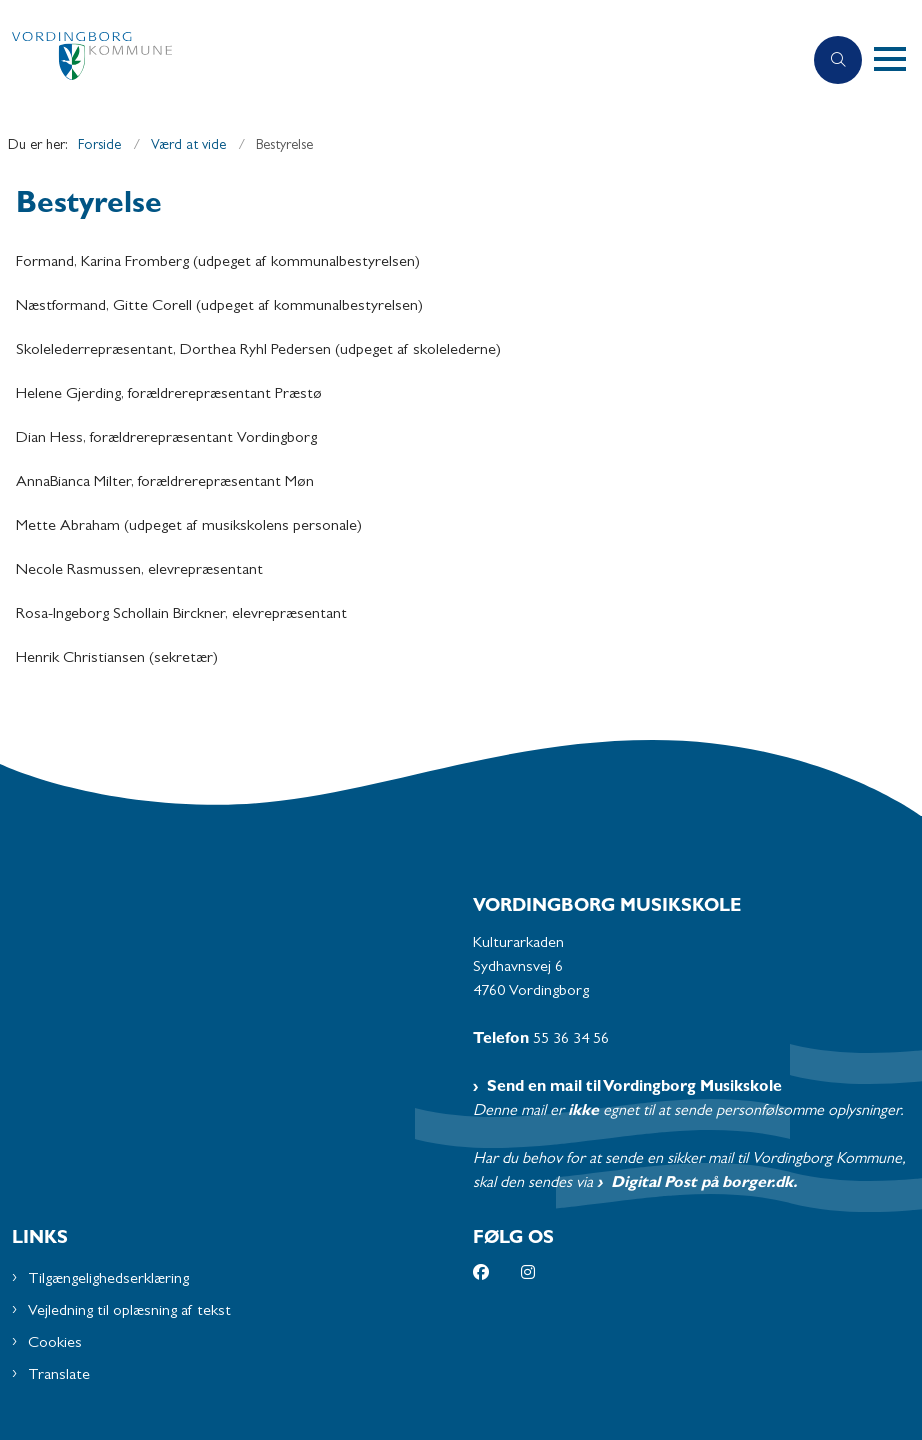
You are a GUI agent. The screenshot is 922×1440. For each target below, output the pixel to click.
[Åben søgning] (838, 60)
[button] (898, 60)
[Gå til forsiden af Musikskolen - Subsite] (393, 60)
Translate (59, 1376)
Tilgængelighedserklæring (108, 1280)
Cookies (55, 1344)
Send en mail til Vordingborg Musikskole (634, 1088)
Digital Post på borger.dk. (704, 1184)
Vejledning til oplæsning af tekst (129, 1312)
